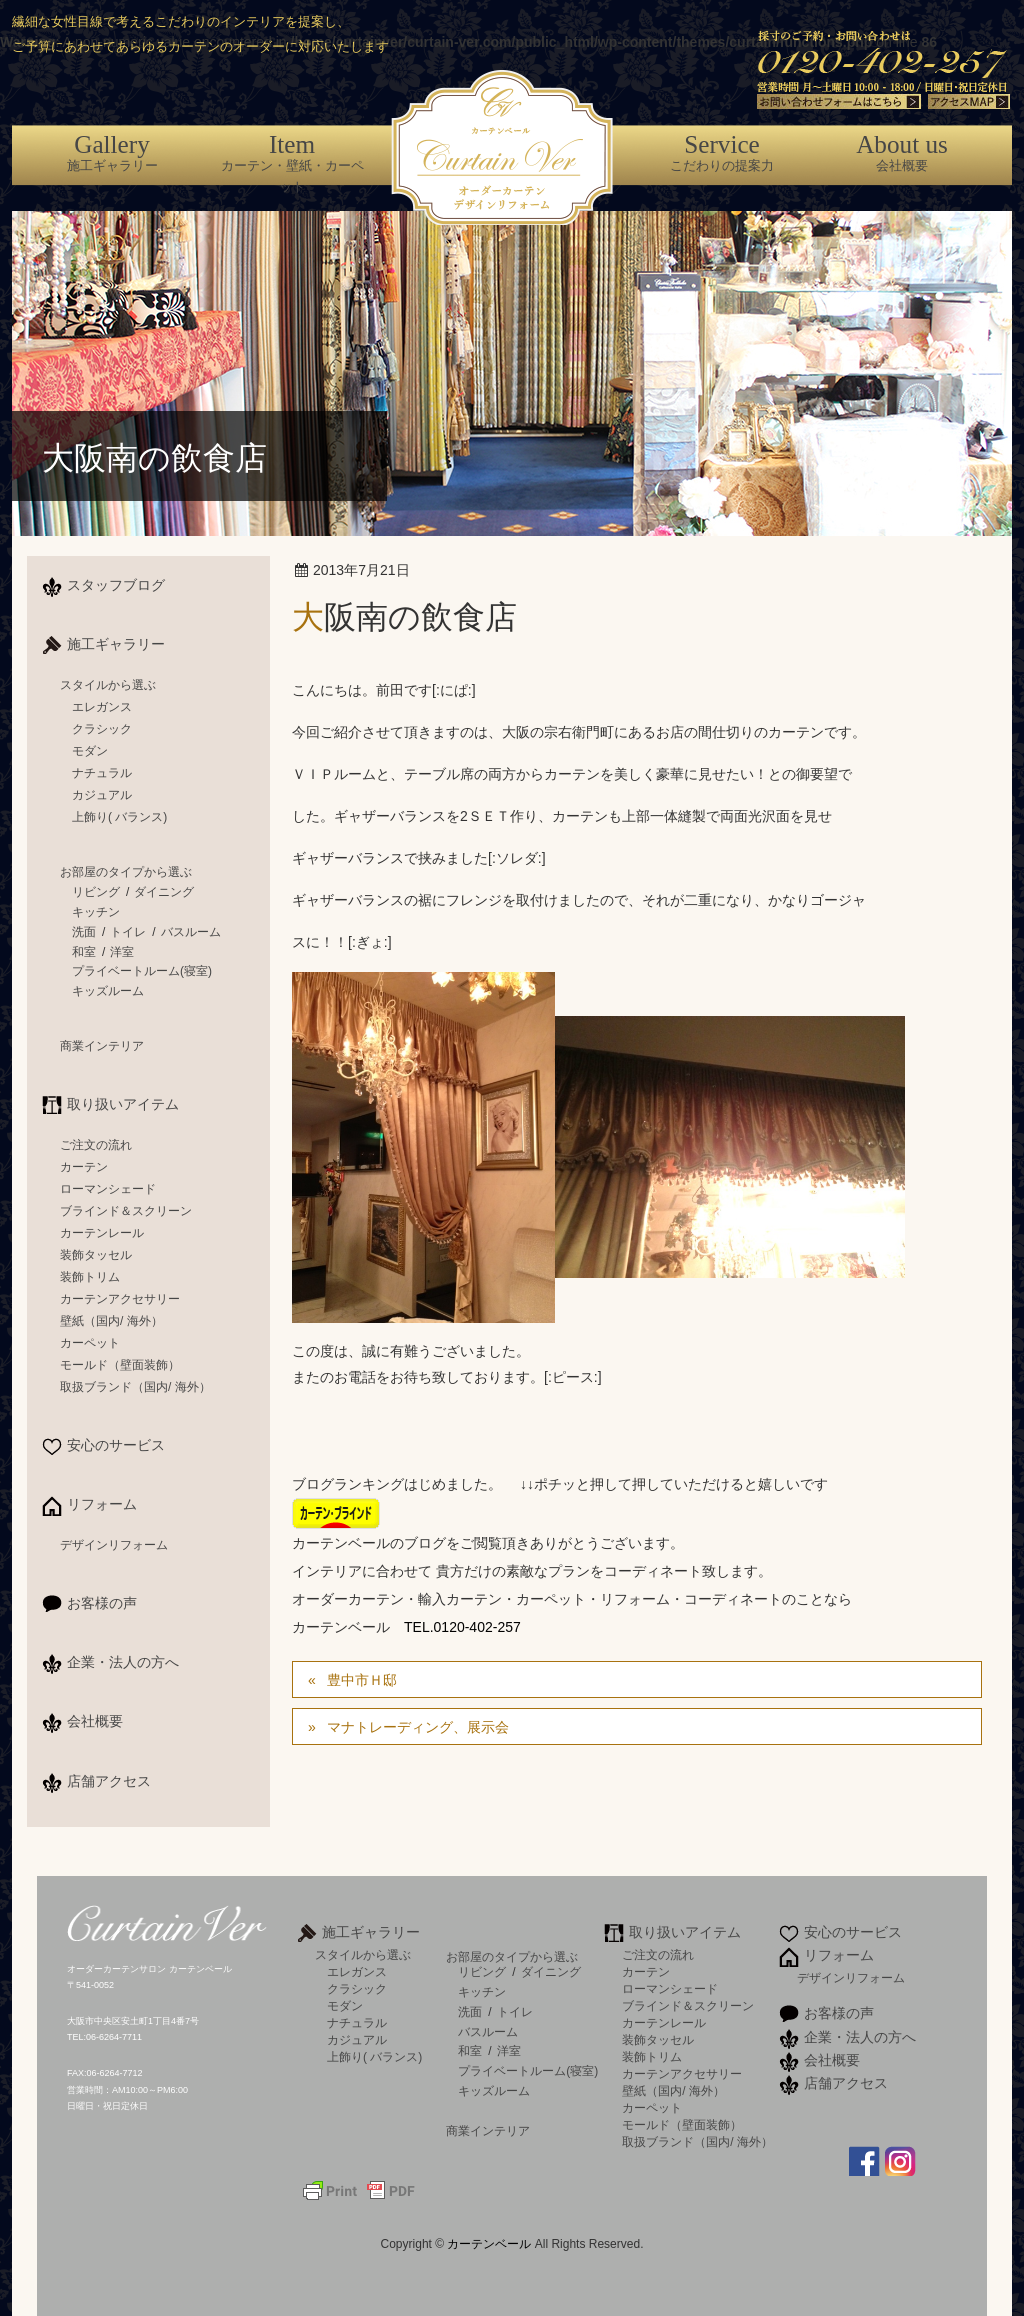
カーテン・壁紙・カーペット (292, 162)
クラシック (102, 729)
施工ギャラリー (112, 152)
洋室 (122, 952)
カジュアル (102, 795)
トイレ (128, 932)
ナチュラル (102, 773)
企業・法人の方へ (123, 1662)
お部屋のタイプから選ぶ (126, 872)
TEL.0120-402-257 (462, 1627)
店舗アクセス (109, 1781)
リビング (96, 892)
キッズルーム (108, 991)
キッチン (96, 912)
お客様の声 (102, 1603)
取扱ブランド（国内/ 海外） (135, 1387)
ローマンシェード (108, 1189)
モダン (90, 751)
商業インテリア (102, 1046)
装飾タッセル (96, 1255)
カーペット (90, 1343)
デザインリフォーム (114, 1545)
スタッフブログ (116, 585)
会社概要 (902, 152)
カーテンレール (102, 1233)
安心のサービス (116, 1445)
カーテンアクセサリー (120, 1299)
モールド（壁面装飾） (120, 1365)
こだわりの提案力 (722, 152)
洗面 (84, 932)
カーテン (84, 1167)
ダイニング (164, 892)
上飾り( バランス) (119, 817)
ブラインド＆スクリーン (126, 1211)
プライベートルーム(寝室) (142, 971)
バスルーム (191, 932)
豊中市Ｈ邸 (362, 1680)
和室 (84, 952)
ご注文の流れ (96, 1145)
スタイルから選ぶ (108, 685)
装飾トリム (90, 1277)
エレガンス (102, 707)
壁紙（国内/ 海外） (111, 1321)
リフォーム (102, 1504)
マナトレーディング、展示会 (418, 1727)
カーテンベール (490, 2244)
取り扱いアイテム (123, 1104)
